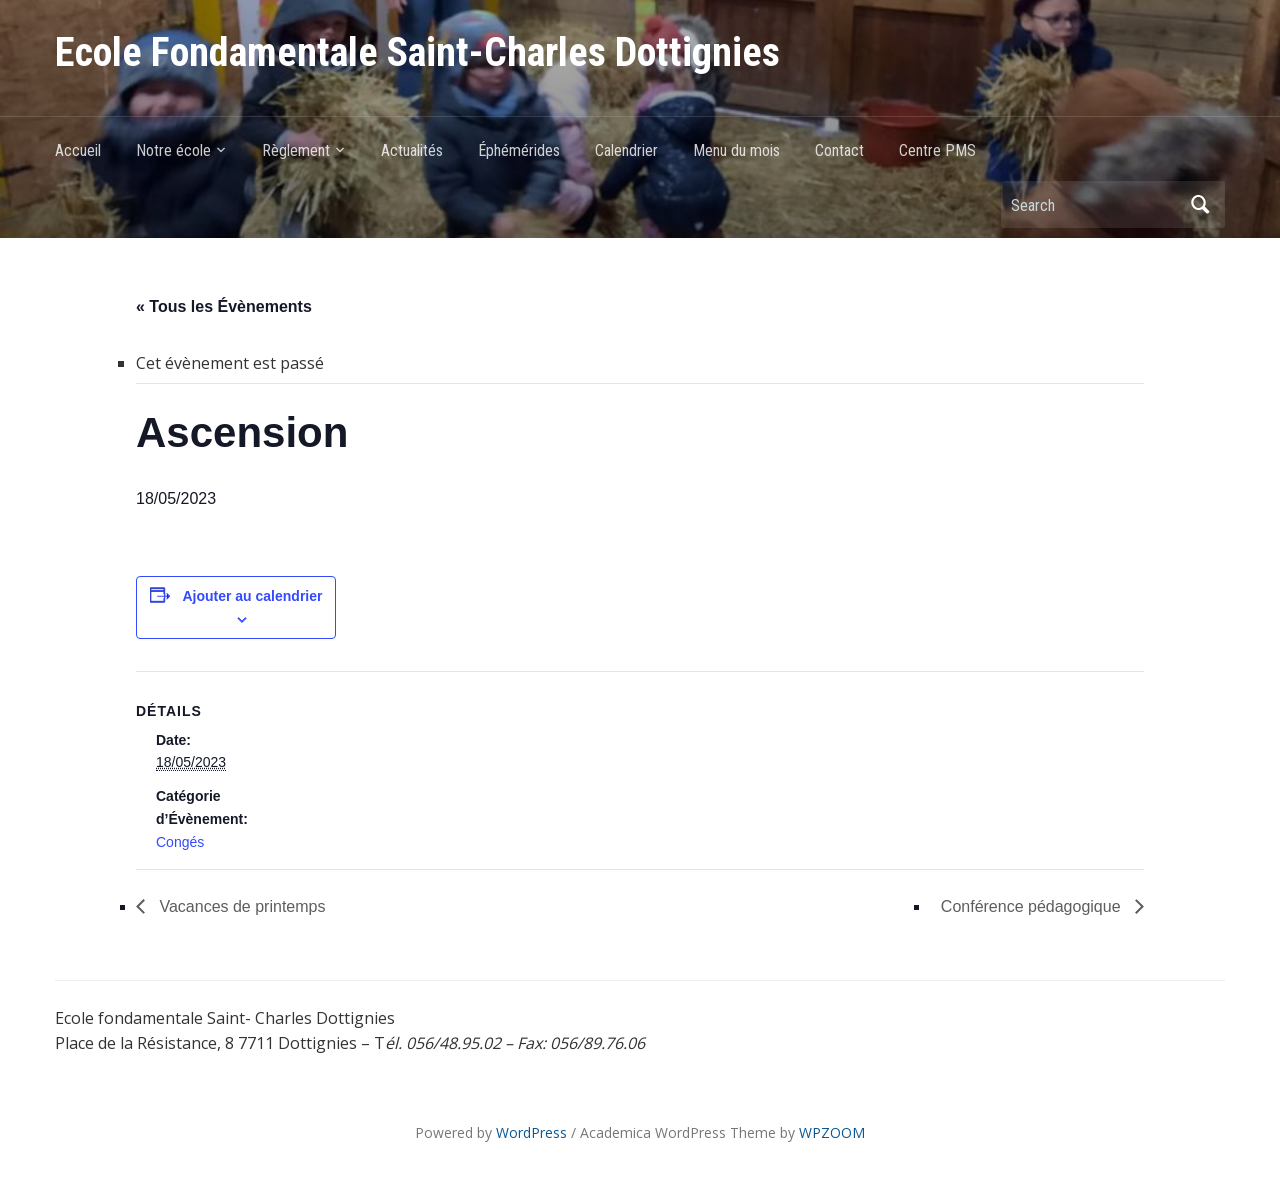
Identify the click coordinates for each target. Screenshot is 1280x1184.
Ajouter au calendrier (252, 596)
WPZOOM (832, 1132)
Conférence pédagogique (1033, 906)
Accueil (78, 150)
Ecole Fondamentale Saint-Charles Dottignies (417, 52)
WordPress (531, 1132)
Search (1200, 204)
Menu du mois (736, 150)
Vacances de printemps (240, 906)
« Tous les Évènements (224, 306)
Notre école (173, 150)
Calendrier (626, 150)
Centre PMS (937, 150)
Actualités (412, 150)
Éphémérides (519, 150)
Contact (839, 150)
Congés (180, 842)
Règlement (296, 150)
